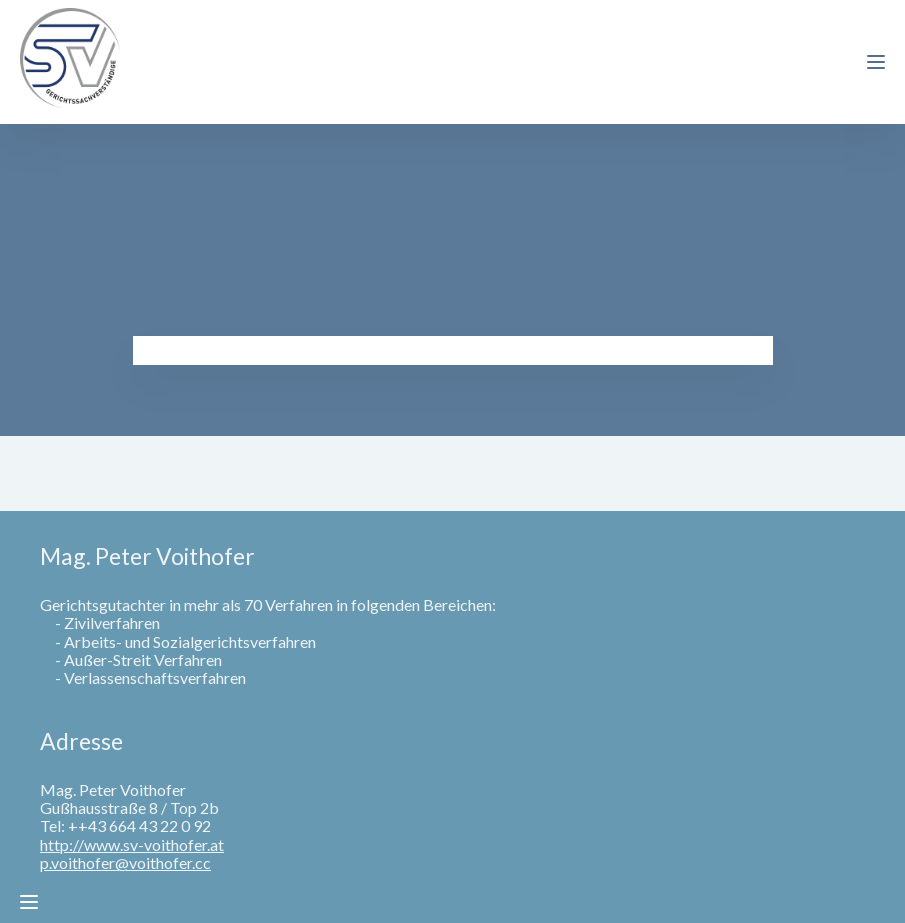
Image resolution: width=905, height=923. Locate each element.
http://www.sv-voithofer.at (132, 845)
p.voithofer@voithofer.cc (125, 863)
